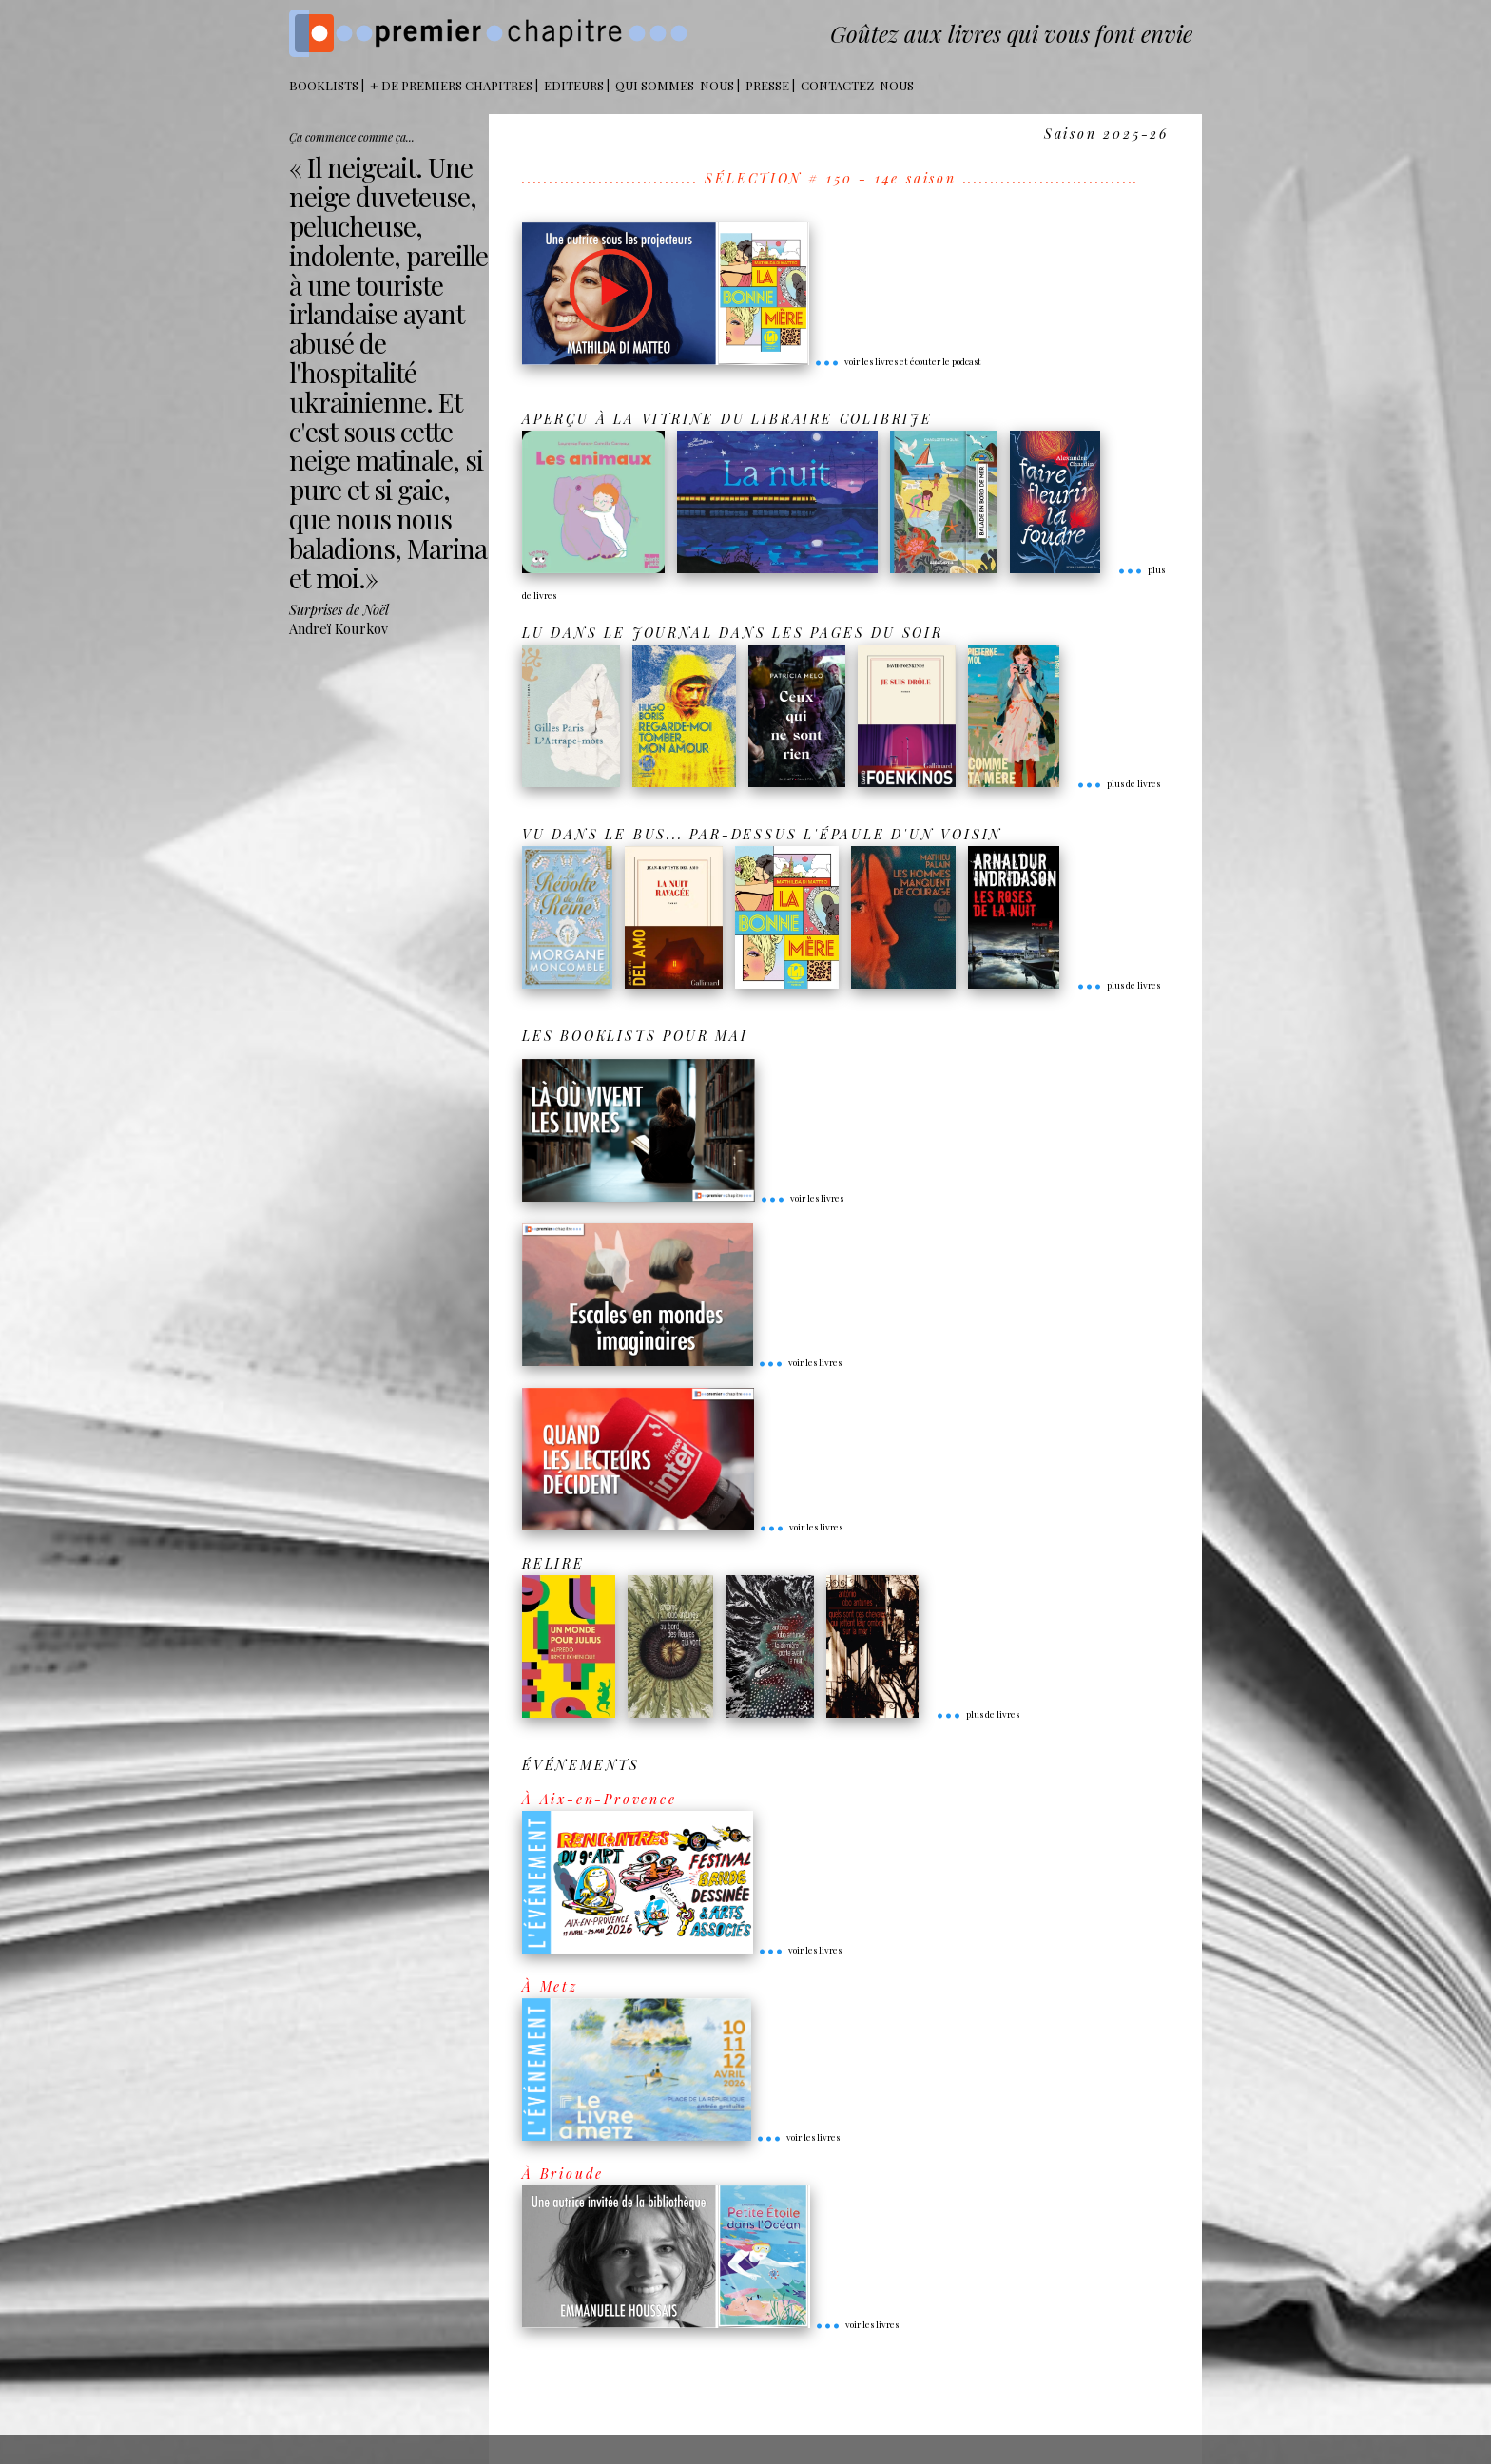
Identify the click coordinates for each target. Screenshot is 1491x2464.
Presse (767, 85)
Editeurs (574, 85)
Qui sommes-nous (674, 85)
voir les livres (801, 1197)
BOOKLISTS (323, 85)
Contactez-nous (857, 85)
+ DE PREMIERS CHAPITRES (451, 85)
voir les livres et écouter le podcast (897, 361)
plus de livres (1118, 783)
